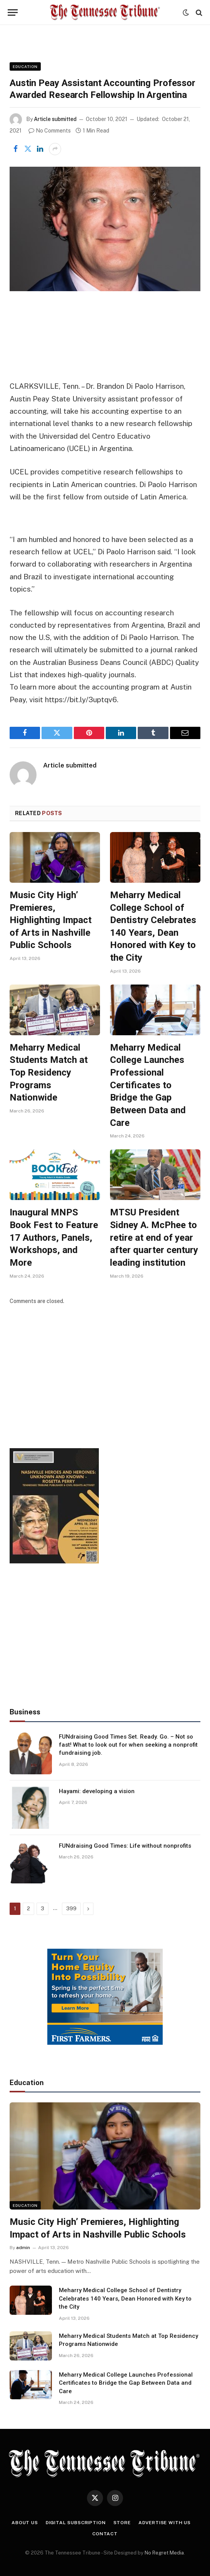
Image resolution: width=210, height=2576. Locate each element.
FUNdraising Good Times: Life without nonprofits (125, 1845)
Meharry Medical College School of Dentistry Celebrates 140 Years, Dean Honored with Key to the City (153, 926)
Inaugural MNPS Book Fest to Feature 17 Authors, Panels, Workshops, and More (54, 1237)
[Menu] (13, 12)
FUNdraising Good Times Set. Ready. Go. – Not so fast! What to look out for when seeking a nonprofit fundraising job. (128, 1745)
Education (25, 66)
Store (122, 2522)
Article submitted (55, 119)
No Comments (49, 131)
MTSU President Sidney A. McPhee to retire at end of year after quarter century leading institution (154, 1237)
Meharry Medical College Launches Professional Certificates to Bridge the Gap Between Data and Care (148, 1085)
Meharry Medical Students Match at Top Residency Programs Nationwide (49, 1072)
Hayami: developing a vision (97, 1791)
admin (23, 2247)
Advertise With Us (164, 2522)
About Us (25, 2522)
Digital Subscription (76, 2522)
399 (71, 1908)
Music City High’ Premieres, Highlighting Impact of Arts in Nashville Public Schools (51, 920)
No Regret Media (164, 2553)
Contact (105, 2533)
